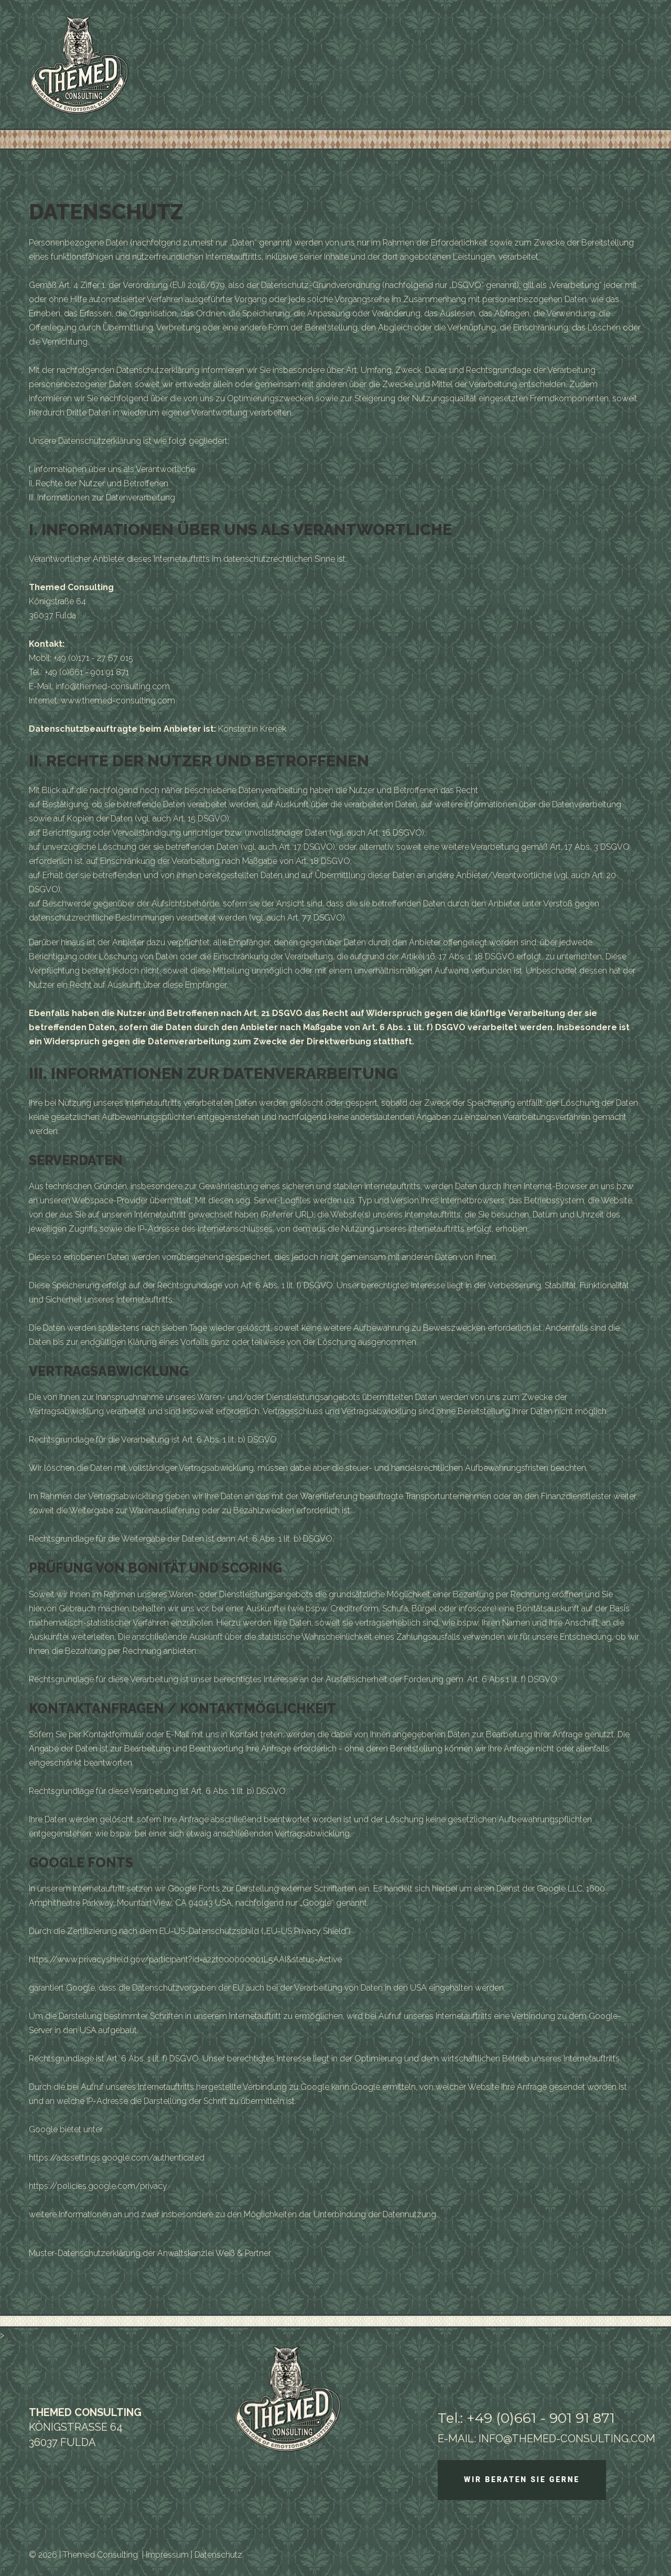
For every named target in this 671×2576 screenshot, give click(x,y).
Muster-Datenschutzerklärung (84, 2253)
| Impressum (165, 2555)
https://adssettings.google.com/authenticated (116, 2158)
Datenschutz (218, 2555)
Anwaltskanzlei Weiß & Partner (214, 2253)
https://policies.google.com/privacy (98, 2186)
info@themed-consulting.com (113, 686)
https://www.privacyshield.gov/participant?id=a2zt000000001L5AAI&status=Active (185, 1959)
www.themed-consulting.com (118, 701)
